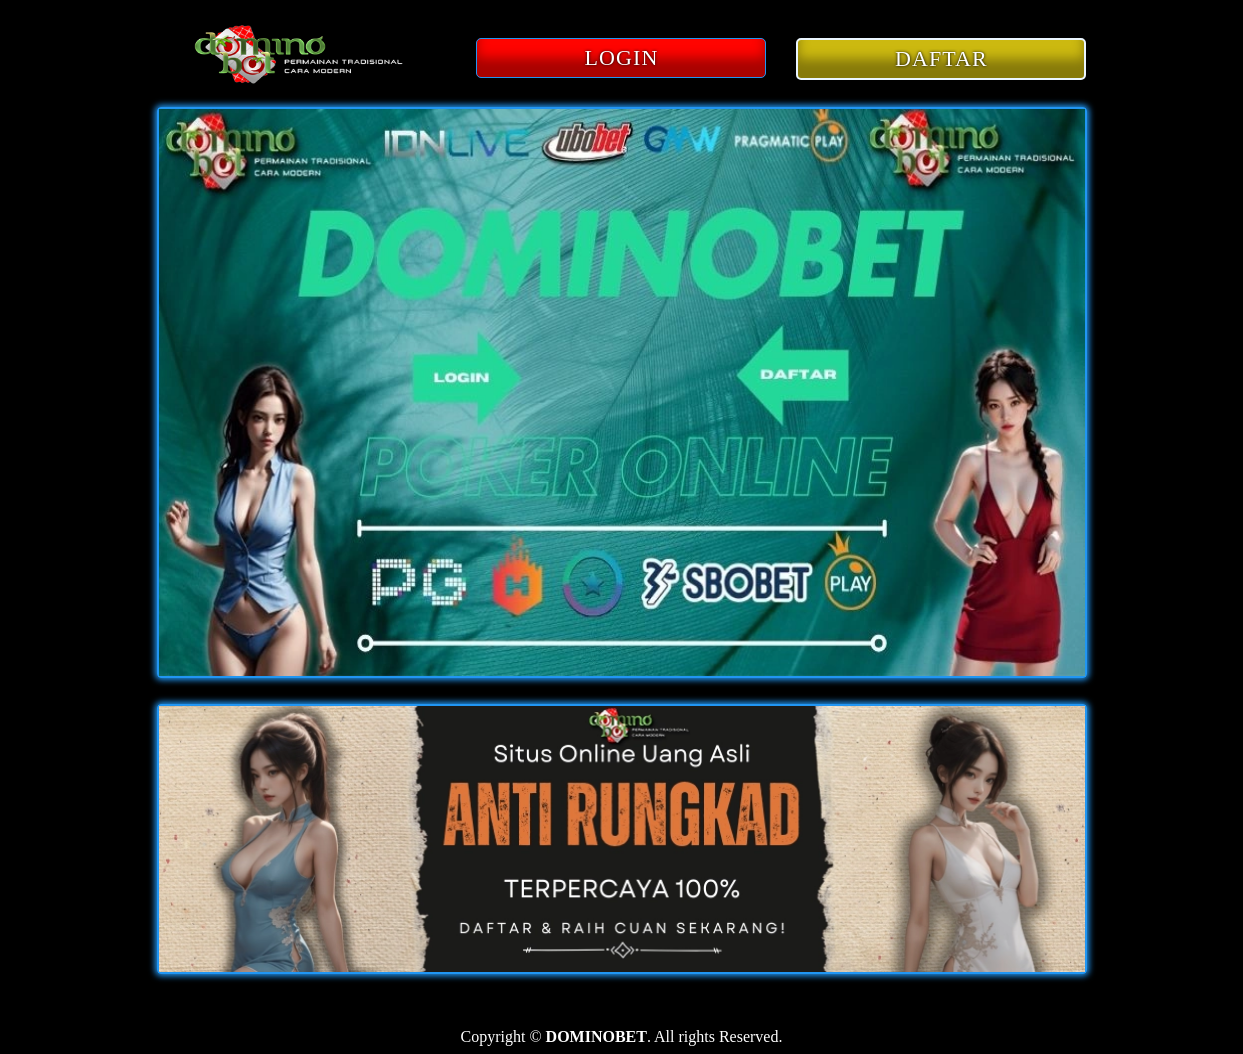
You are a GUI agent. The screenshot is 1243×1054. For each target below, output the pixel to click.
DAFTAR (941, 58)
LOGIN (622, 57)
